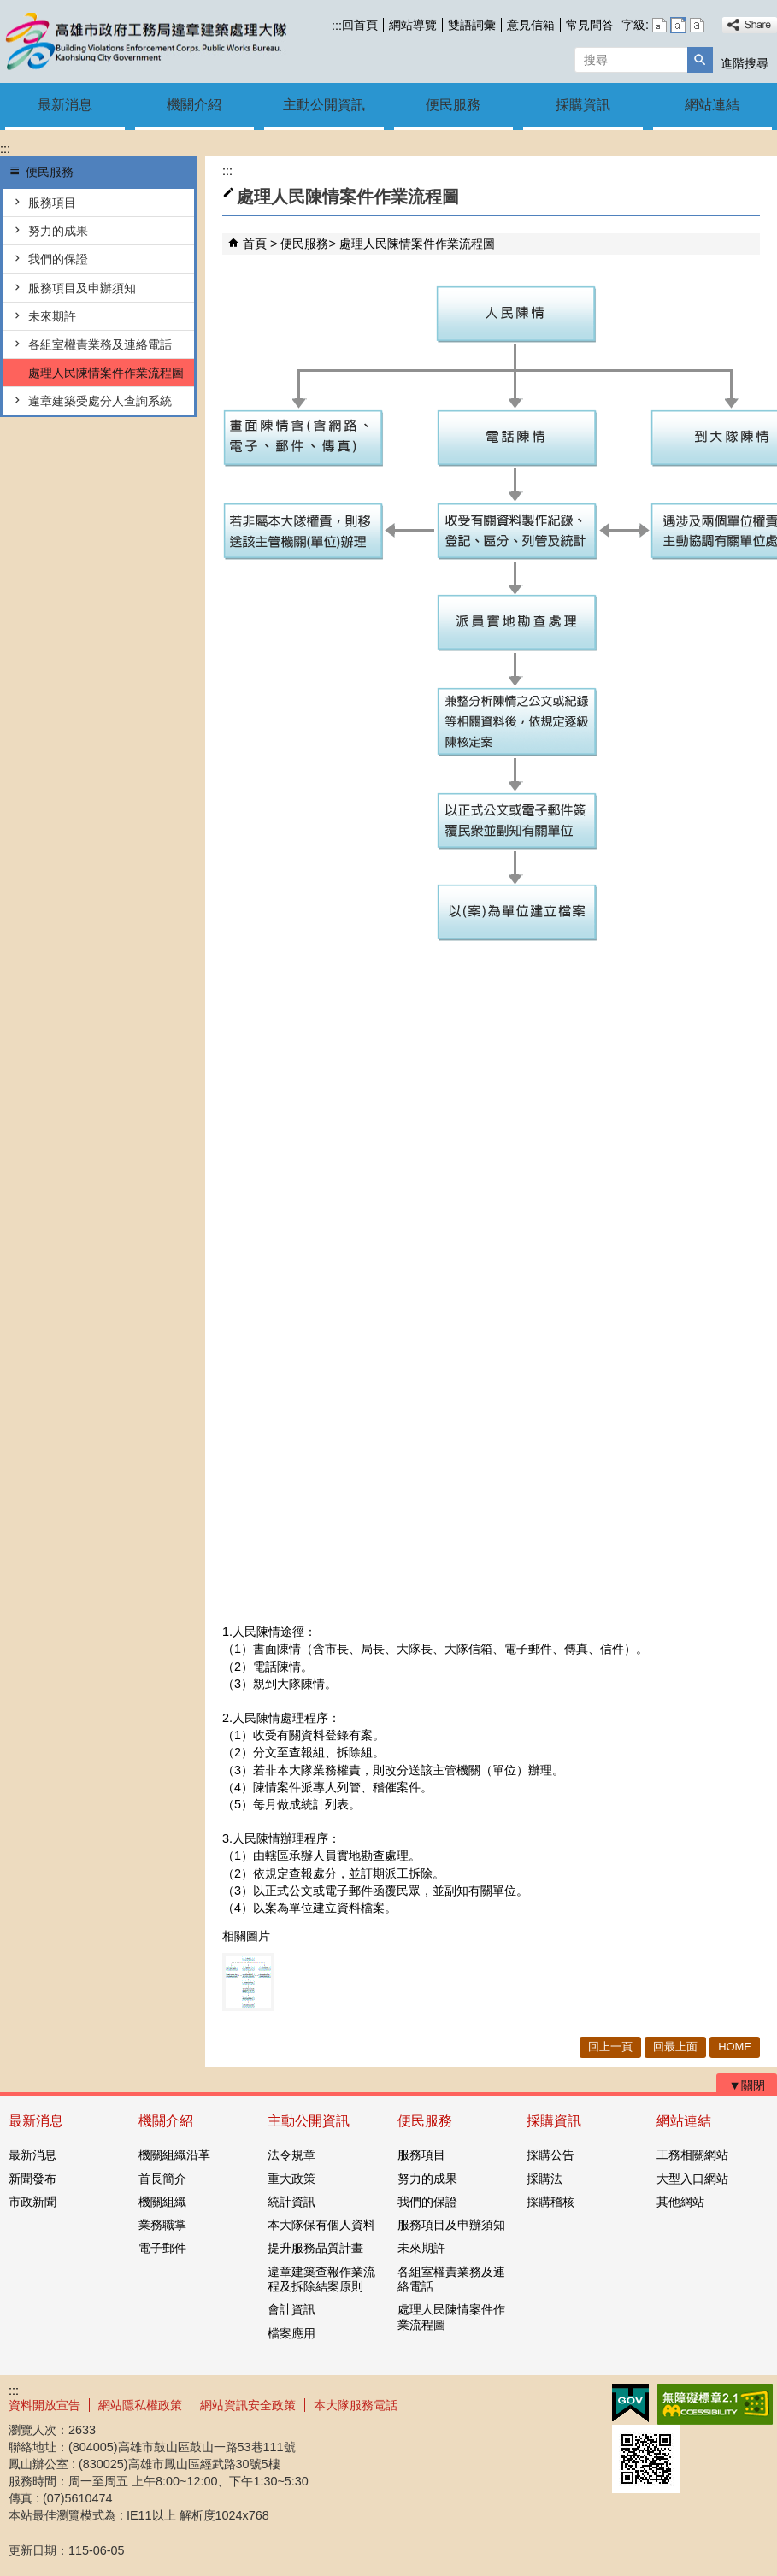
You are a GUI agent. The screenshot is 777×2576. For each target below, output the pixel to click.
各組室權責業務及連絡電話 (100, 344)
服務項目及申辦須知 (82, 288)
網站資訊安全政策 (248, 2405)
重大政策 (291, 2178)
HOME (734, 2046)
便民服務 (453, 104)
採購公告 (550, 2154)
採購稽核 (550, 2201)
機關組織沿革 (174, 2154)
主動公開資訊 (324, 104)
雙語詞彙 (472, 25)
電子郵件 (162, 2248)
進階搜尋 (744, 63)
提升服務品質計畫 (315, 2248)
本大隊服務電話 (355, 2405)
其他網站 (680, 2201)
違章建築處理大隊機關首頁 (144, 41)
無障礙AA (715, 2404)
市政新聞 (32, 2201)
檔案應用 (291, 2333)
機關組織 (162, 2201)
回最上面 (675, 2046)
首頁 (255, 243)
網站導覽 (413, 25)
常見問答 (590, 25)
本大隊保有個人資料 (321, 2225)
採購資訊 (583, 104)
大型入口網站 (692, 2178)
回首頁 (360, 25)
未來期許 (52, 316)
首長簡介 (162, 2178)
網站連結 (712, 104)
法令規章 (291, 2154)
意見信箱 (531, 25)
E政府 (630, 2403)
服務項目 (52, 202)
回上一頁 (610, 2046)
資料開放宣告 (44, 2405)
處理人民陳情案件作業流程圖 (106, 372)
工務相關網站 (692, 2154)
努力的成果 (58, 231)
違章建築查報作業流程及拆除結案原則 (321, 2279)
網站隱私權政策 (140, 2405)
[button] (700, 60)
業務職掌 (162, 2225)
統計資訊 (291, 2201)
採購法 (544, 2178)
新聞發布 (32, 2178)
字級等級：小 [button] (659, 25)
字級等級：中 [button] (678, 25)
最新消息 (65, 104)
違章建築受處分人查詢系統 (100, 401)
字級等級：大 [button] (697, 25)
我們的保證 (58, 259)
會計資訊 (291, 2309)
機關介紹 (194, 104)
